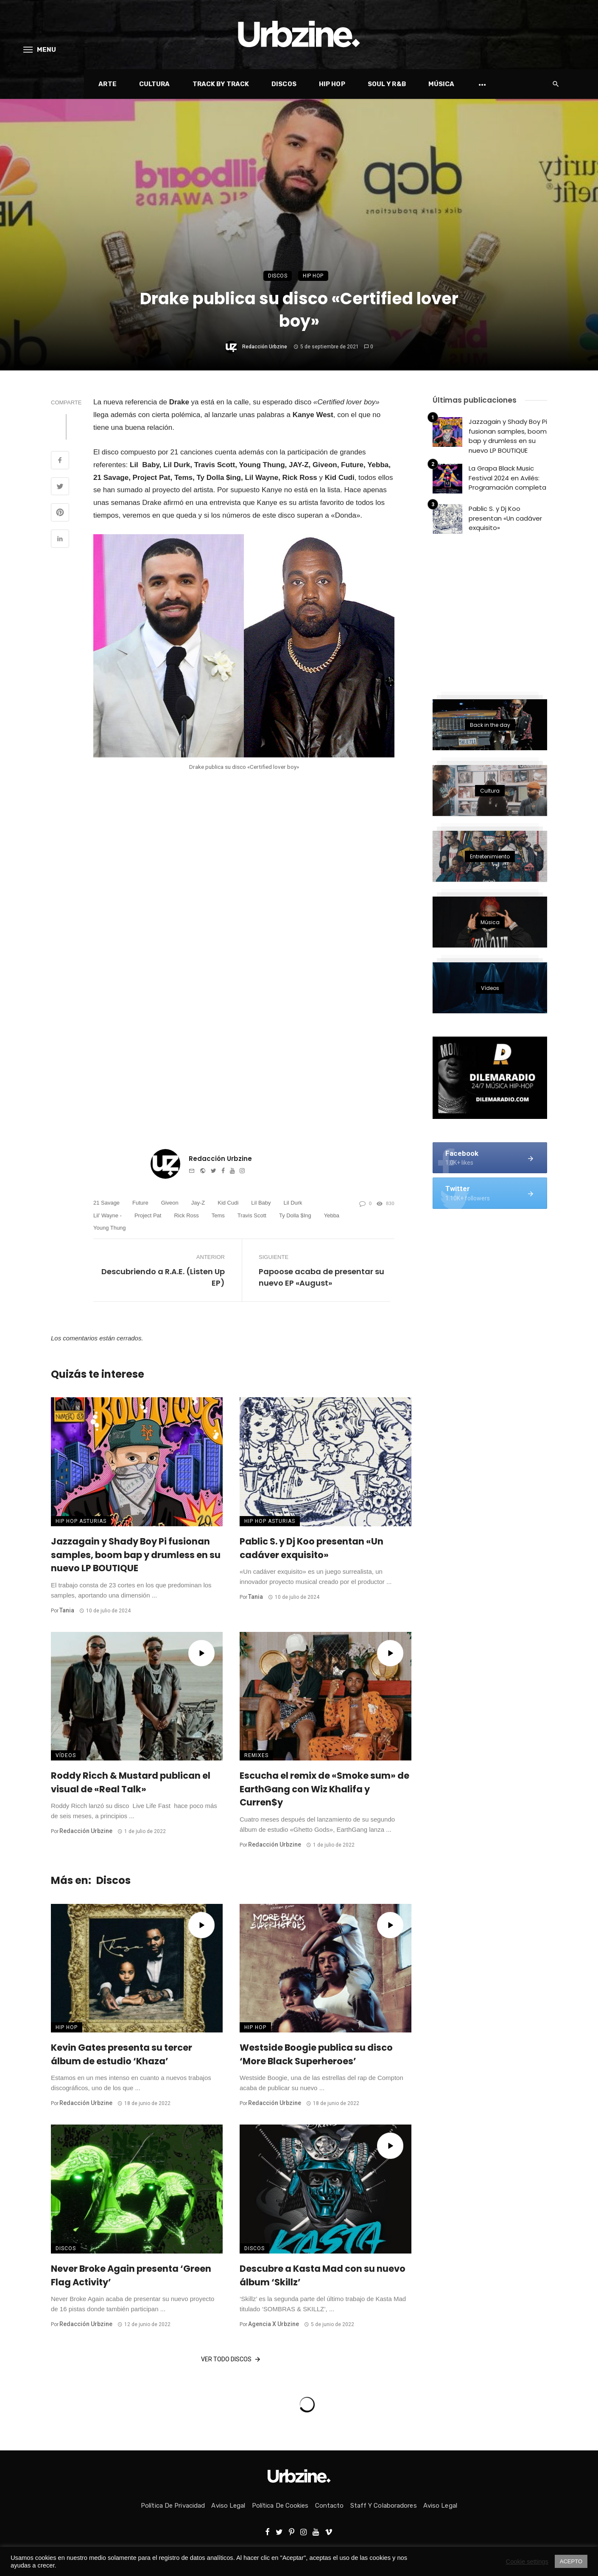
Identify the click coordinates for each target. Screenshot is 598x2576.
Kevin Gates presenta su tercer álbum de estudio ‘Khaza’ (121, 2054)
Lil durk (293, 1203)
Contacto (329, 2505)
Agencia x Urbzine (273, 2324)
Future (140, 1203)
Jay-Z (198, 1203)
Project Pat (148, 1215)
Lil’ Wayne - (107, 1215)
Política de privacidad (173, 2505)
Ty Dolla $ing (295, 1215)
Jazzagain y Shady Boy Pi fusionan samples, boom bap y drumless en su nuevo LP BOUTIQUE (136, 1554)
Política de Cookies (280, 2505)
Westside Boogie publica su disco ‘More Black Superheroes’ (316, 2054)
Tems (218, 1215)
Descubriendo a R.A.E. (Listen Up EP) (163, 1277)
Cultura (154, 84)
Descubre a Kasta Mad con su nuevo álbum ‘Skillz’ (322, 2275)
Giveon (170, 1203)
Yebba (331, 1215)
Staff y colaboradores (383, 2505)
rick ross (186, 1215)
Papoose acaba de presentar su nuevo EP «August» (321, 1277)
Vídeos (66, 1755)
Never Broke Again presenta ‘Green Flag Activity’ (131, 2275)
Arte (107, 84)
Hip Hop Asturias (81, 1521)
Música (441, 84)
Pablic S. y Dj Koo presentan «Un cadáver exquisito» (311, 1548)
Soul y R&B (387, 84)
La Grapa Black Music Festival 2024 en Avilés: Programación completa (507, 478)
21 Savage (106, 1203)
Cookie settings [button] (527, 2561)
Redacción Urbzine (264, 347)
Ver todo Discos (231, 2359)
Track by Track (221, 84)
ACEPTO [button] (571, 2561)
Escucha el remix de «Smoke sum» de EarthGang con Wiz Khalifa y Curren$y (324, 1788)
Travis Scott (252, 1215)
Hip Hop (332, 84)
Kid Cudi (228, 1203)
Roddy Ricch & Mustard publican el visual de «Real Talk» (130, 1782)
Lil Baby (261, 1203)
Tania (66, 1610)
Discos (283, 84)
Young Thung (109, 1228)
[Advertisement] (496, 612)
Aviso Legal (228, 2505)
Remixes (256, 1755)
